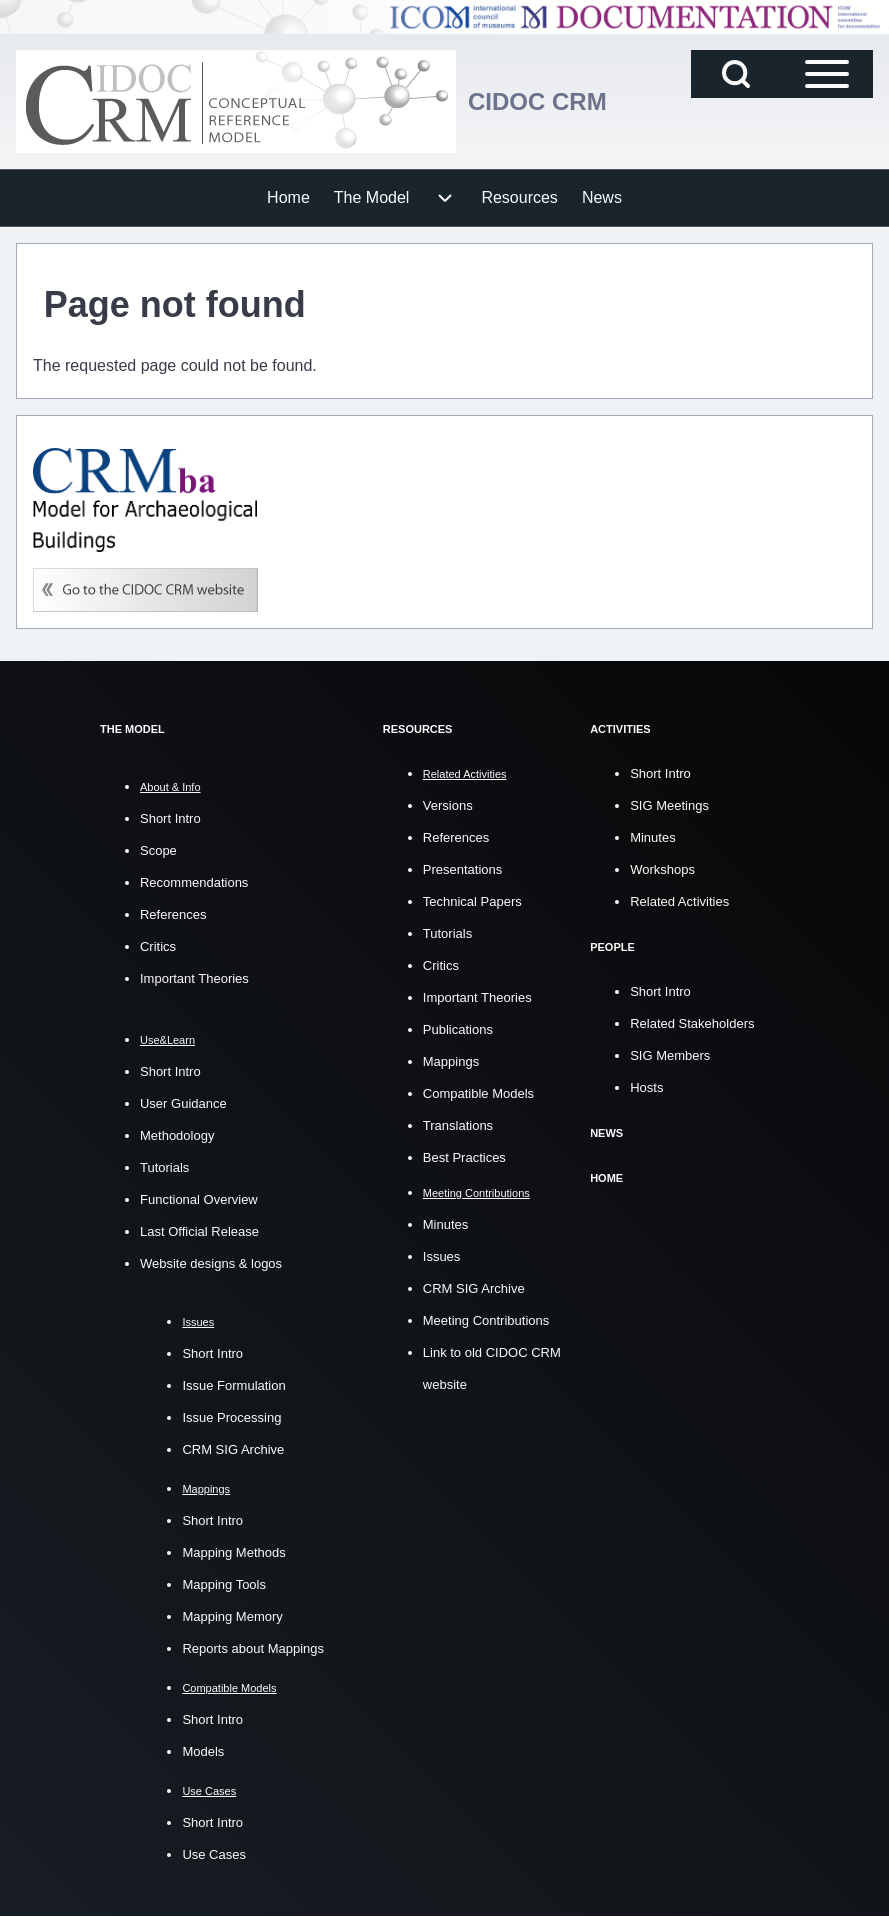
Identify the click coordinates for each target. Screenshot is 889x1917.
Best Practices (464, 1157)
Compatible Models (478, 1093)
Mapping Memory (232, 1616)
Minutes (446, 1224)
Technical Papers (472, 901)
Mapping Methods (233, 1552)
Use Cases (214, 1854)
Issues (442, 1256)
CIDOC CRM (537, 101)
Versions (448, 805)
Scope (158, 850)
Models (203, 1751)
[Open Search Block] (736, 74)
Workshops (662, 869)
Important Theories (194, 978)
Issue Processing (231, 1417)
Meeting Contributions (486, 1320)
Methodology (177, 1135)
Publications (458, 1029)
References (173, 914)
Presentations (463, 869)
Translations (458, 1125)
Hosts (646, 1087)
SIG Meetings (669, 805)
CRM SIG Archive (233, 1449)
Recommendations (194, 882)
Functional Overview (199, 1199)
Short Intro (170, 818)
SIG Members (670, 1055)
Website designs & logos (211, 1263)
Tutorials (164, 1167)
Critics (158, 946)
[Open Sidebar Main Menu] (827, 74)
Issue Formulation (233, 1385)
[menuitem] (288, 198)
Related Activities (679, 901)
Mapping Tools (224, 1584)
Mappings (451, 1061)
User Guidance (183, 1103)
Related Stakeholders (692, 1023)
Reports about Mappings (253, 1648)
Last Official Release (199, 1231)
